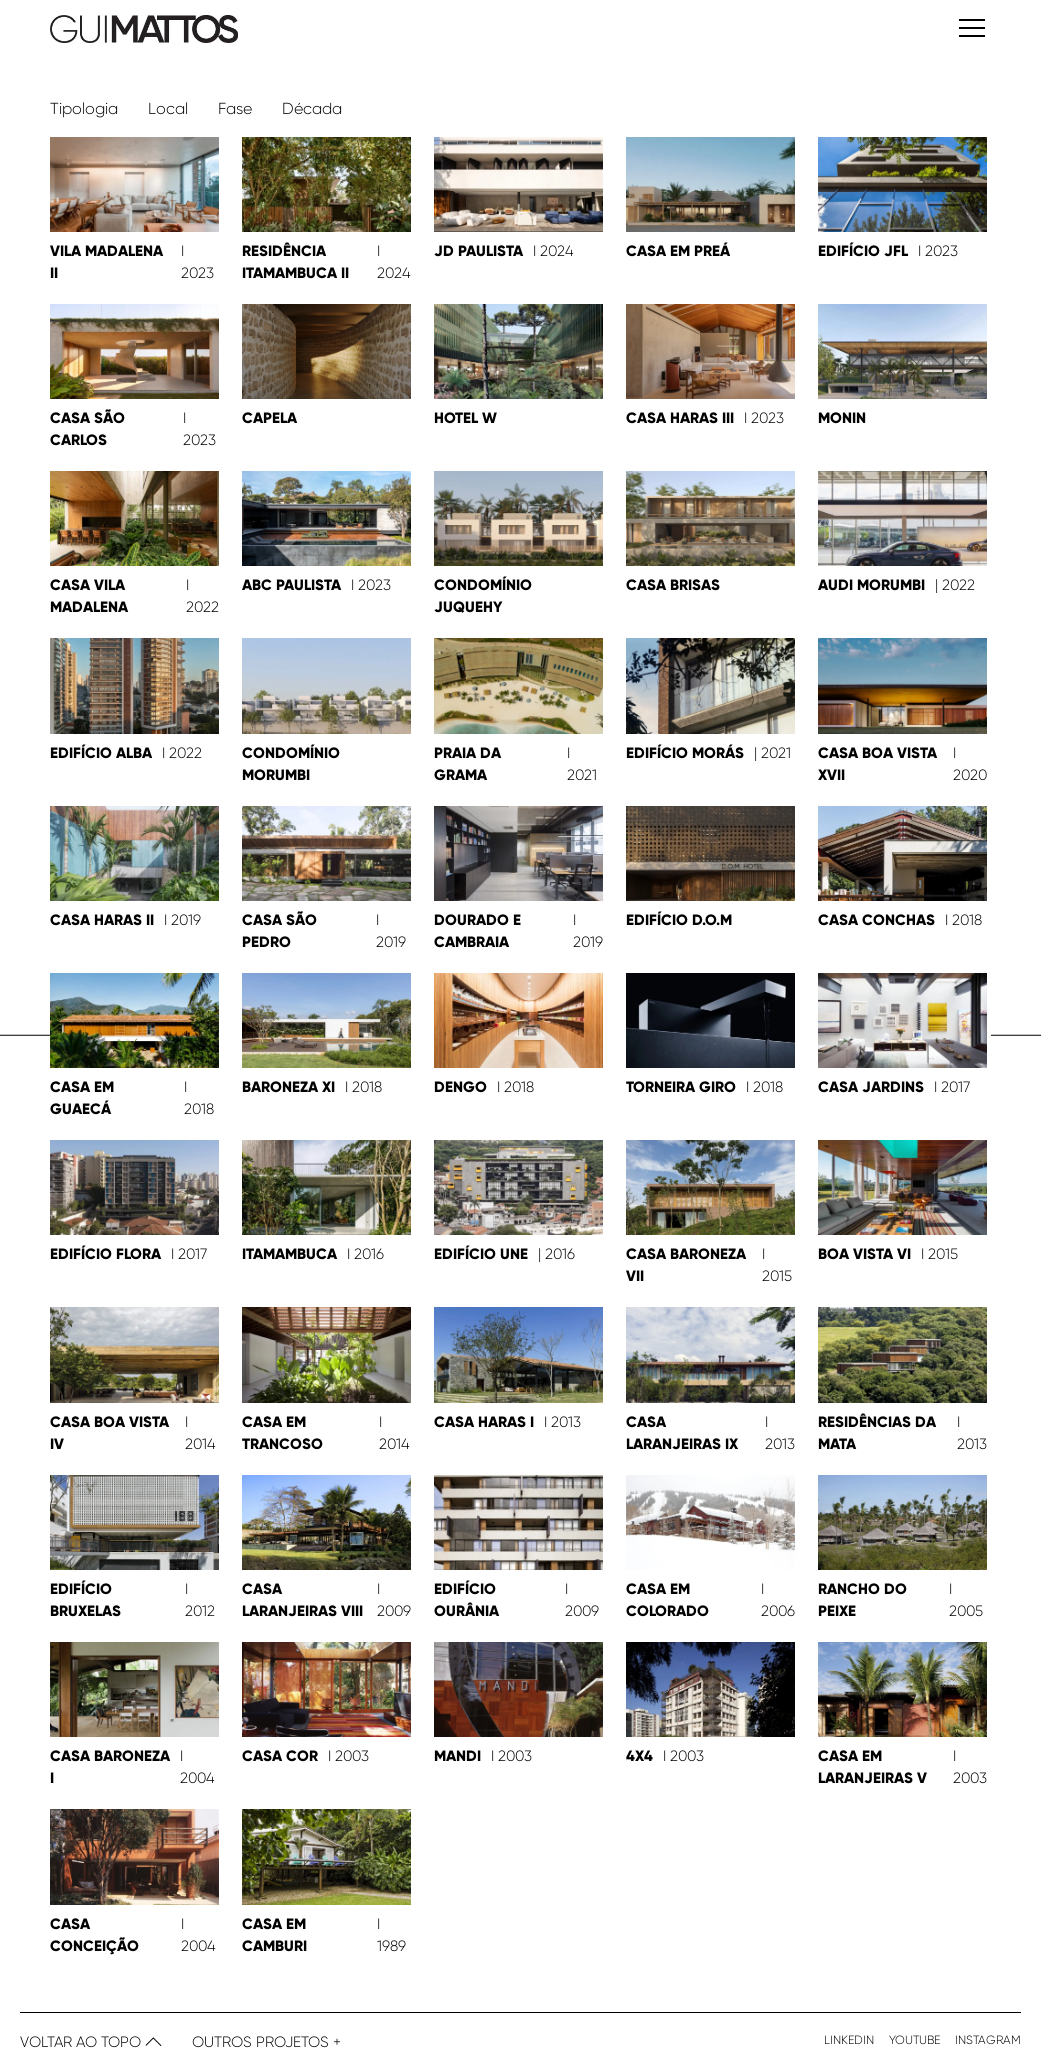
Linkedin (849, 2039)
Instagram (988, 2039)
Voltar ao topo (91, 2041)
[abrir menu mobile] (972, 31)
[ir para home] (276, 30)
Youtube (914, 2039)
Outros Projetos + (266, 2041)
